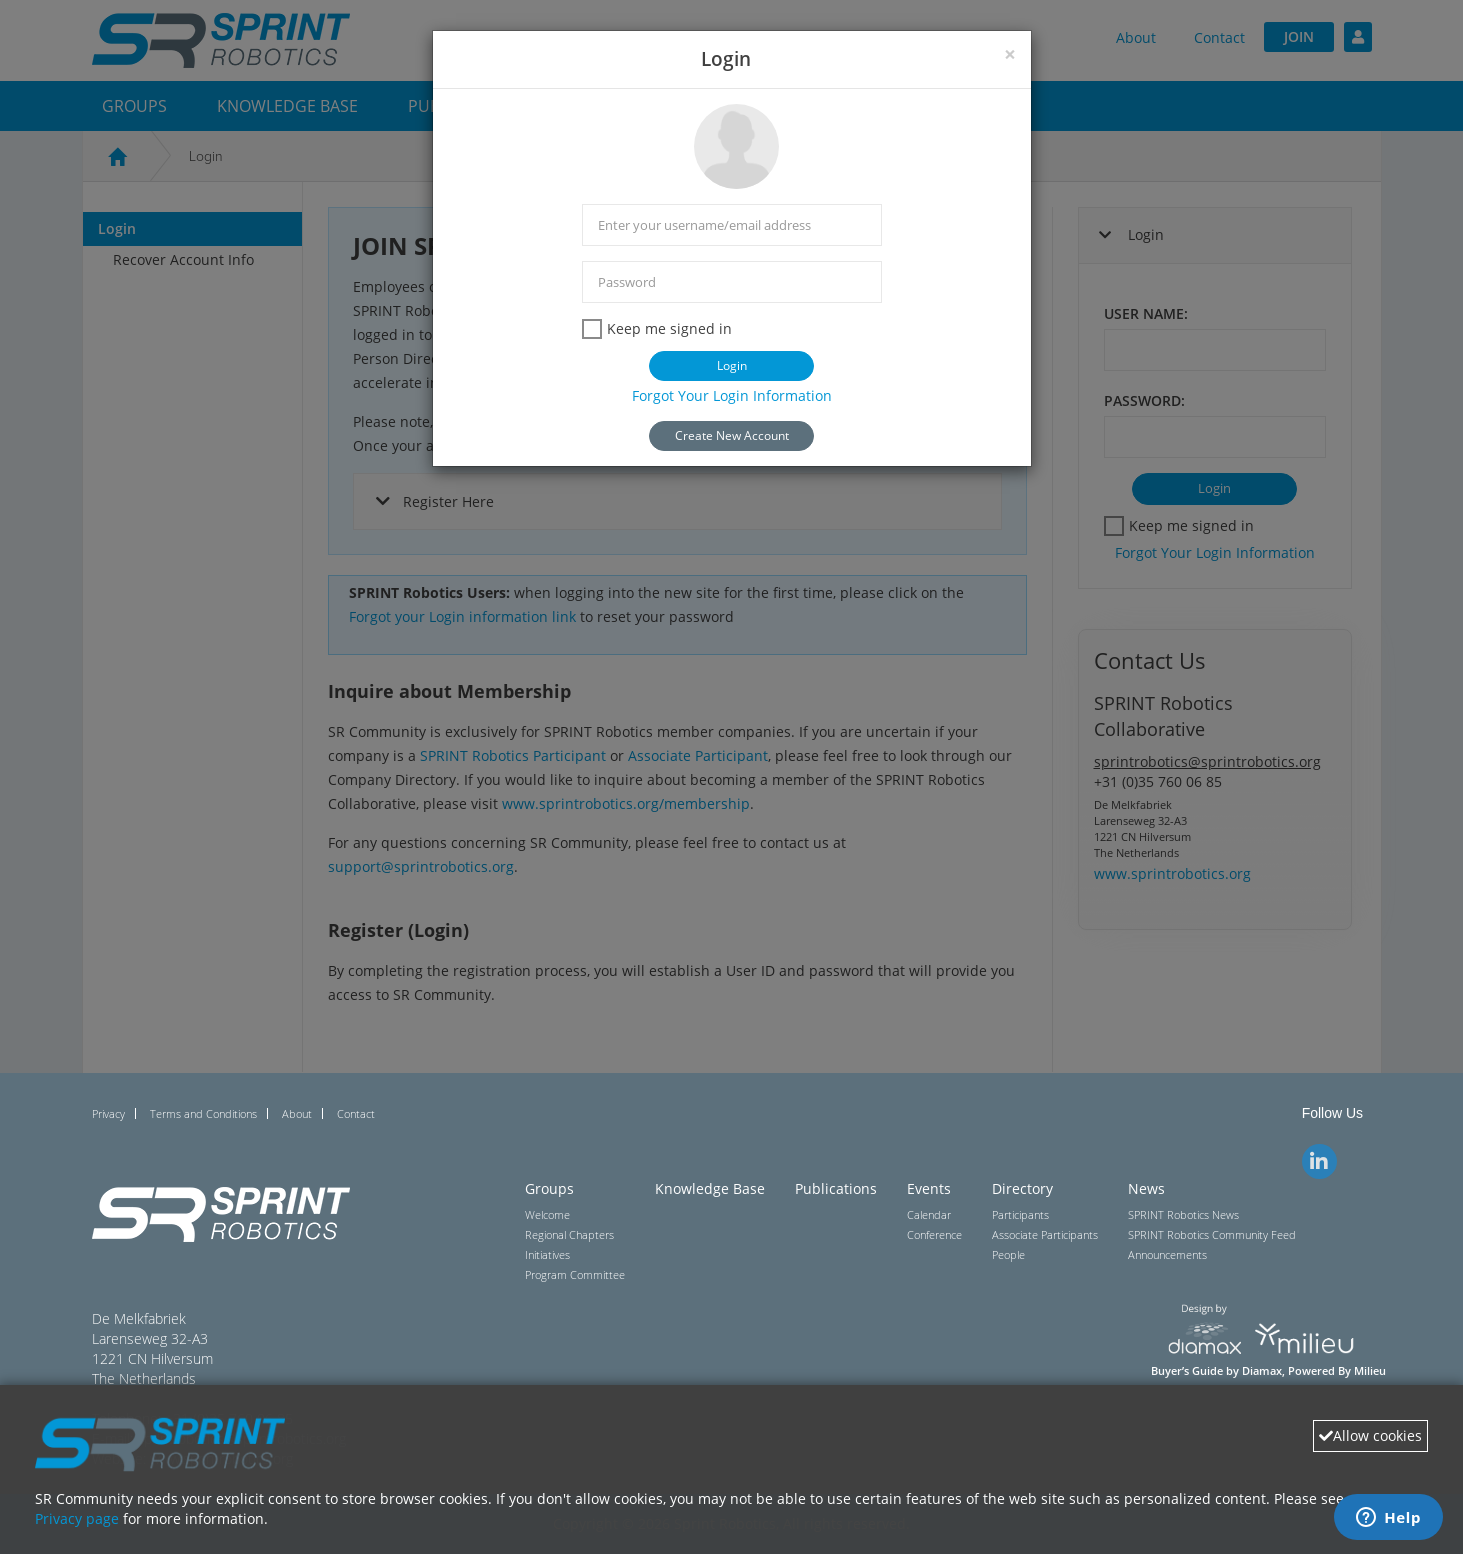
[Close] (1010, 54)
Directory (1022, 1188)
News (1146, 1188)
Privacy (108, 1113)
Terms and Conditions (203, 1113)
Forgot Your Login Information (732, 395)
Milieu (1370, 1371)
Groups (549, 1188)
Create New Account (732, 435)
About (297, 1113)
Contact (356, 1113)
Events (929, 1188)
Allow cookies (1370, 1435)
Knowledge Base (710, 1188)
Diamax (1262, 1371)
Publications (836, 1188)
